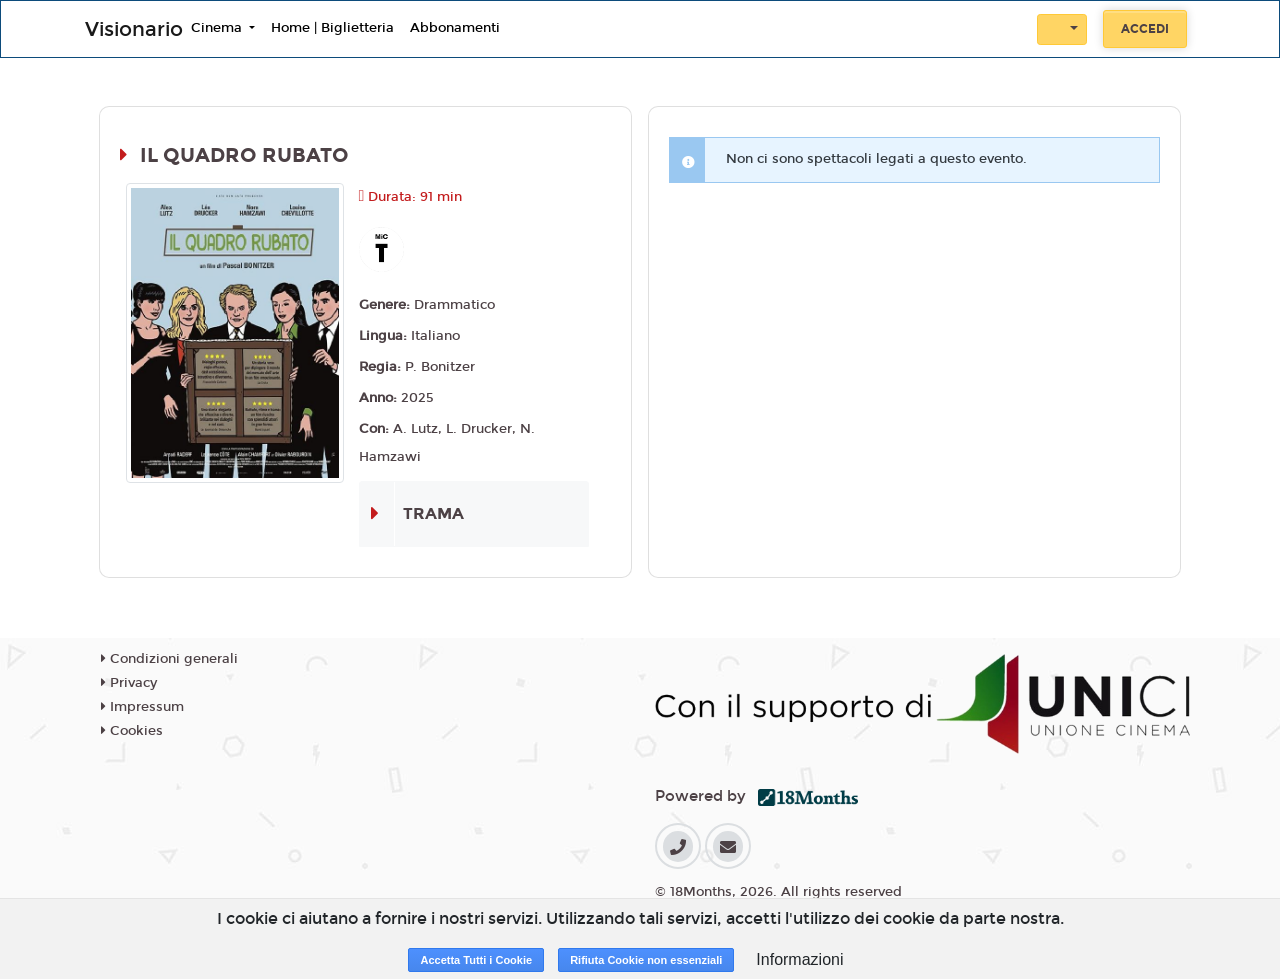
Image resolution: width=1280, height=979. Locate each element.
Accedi (1145, 29)
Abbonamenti (455, 28)
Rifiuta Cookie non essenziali (646, 960)
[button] (1062, 29)
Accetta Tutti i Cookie (476, 960)
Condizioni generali (169, 659)
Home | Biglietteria (332, 28)
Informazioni (799, 959)
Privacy (129, 683)
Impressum (142, 707)
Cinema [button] (218, 28)
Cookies (132, 731)
